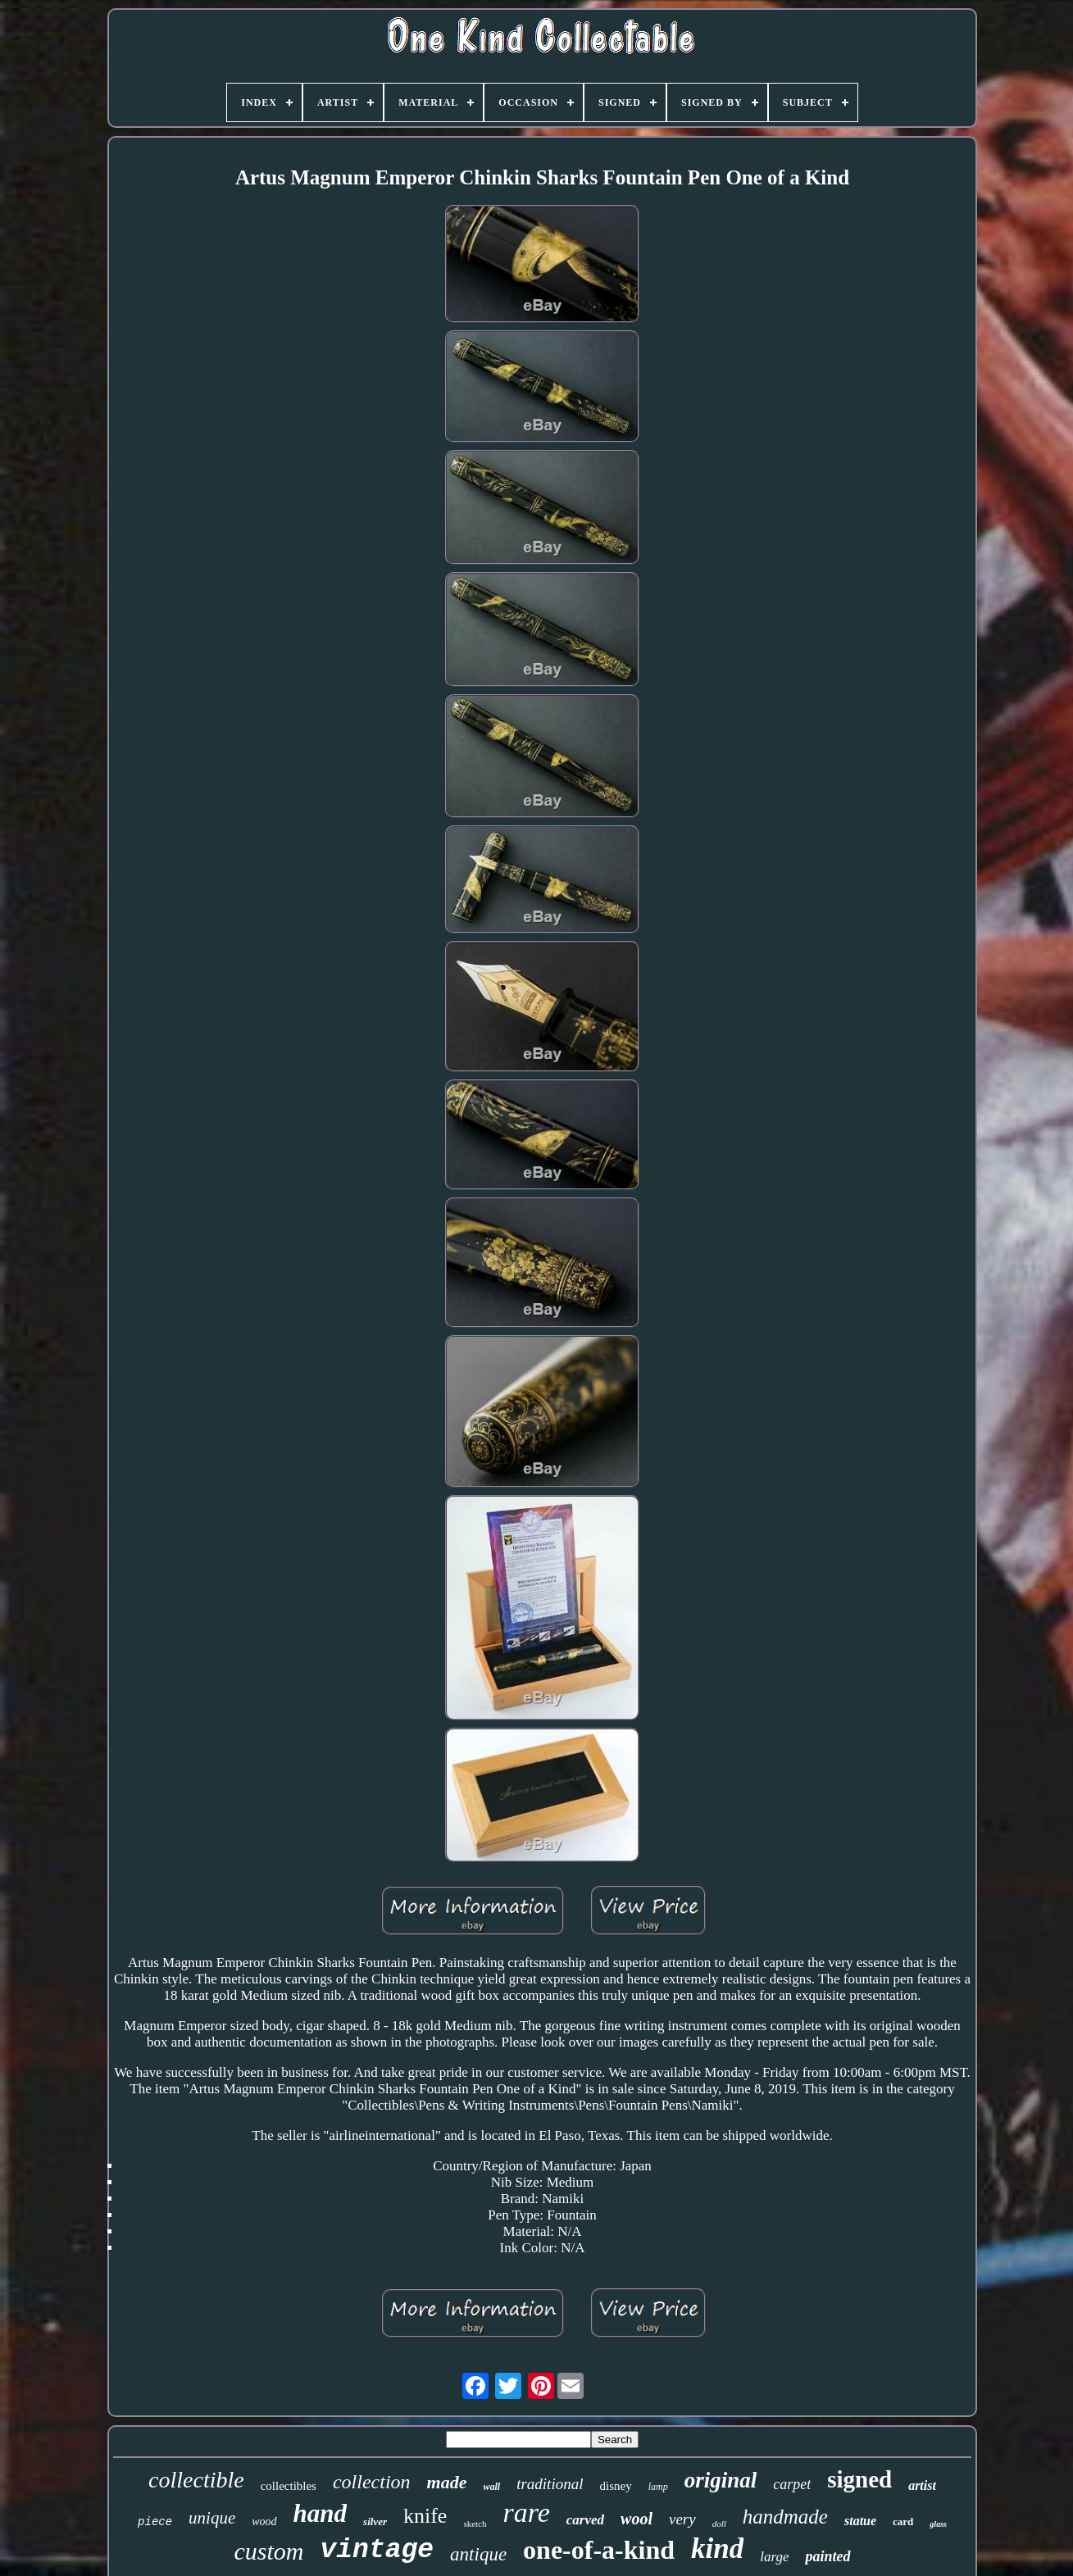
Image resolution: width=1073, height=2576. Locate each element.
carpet (792, 2484)
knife (425, 2516)
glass (938, 2523)
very (682, 2519)
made (447, 2482)
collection (372, 2481)
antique (478, 2554)
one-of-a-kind (599, 2550)
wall (492, 2486)
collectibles (288, 2485)
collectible (196, 2479)
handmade (785, 2517)
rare (526, 2512)
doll (719, 2523)
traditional (549, 2483)
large (774, 2557)
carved (585, 2520)
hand (320, 2513)
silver (375, 2521)
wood (264, 2521)
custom (268, 2551)
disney (615, 2485)
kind (717, 2549)
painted (827, 2556)
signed (859, 2479)
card (903, 2521)
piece (155, 2521)
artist (922, 2485)
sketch (474, 2523)
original (720, 2480)
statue (860, 2521)
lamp (658, 2486)
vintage (377, 2550)
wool (636, 2519)
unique (212, 2518)
